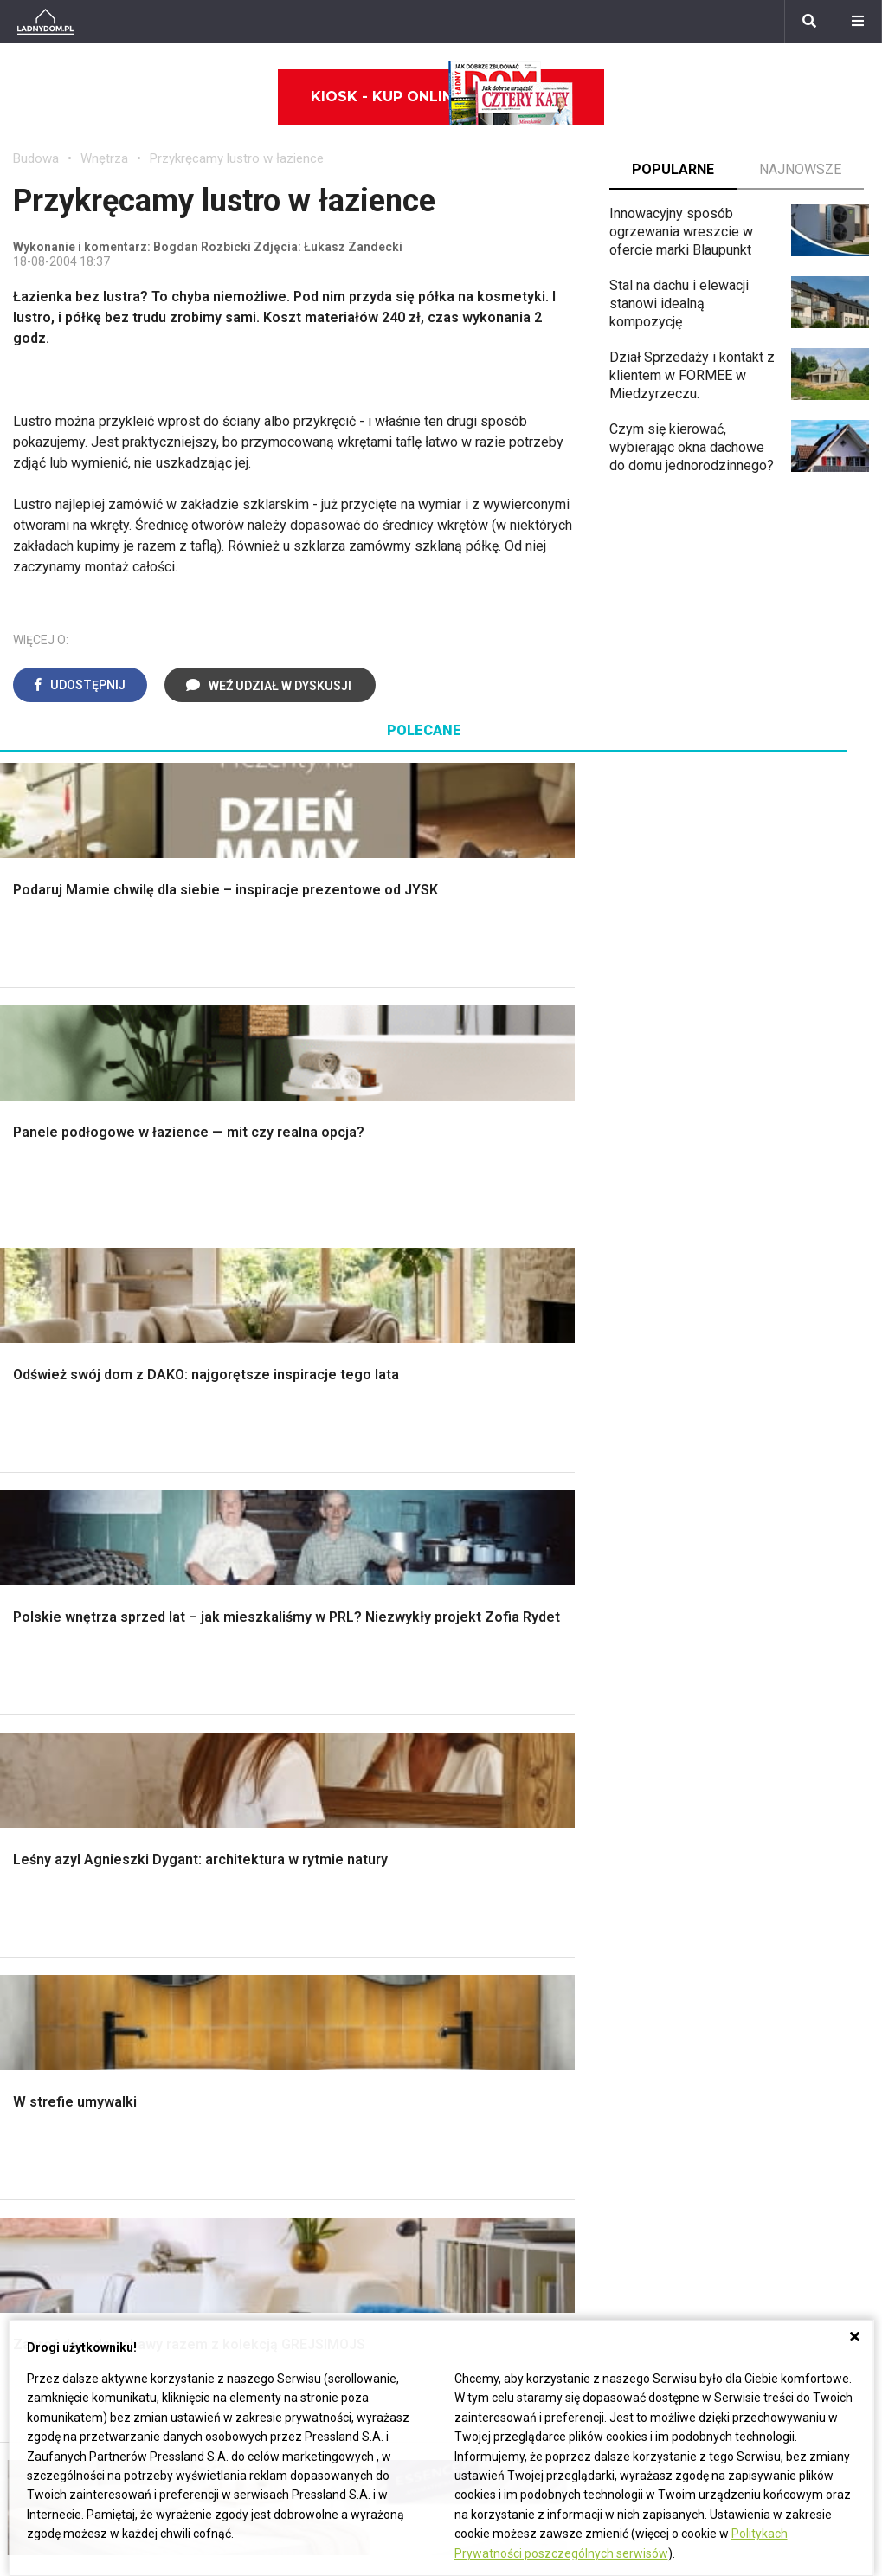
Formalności (50, 1581)
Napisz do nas (644, 2129)
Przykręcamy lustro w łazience (237, 158)
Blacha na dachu (282, 1600)
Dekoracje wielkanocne (82, 1970)
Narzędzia (264, 1523)
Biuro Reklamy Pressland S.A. (690, 2109)
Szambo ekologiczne (298, 1620)
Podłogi (257, 1464)
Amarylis (39, 2187)
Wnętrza (104, 158)
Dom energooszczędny (525, 2008)
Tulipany (37, 2148)
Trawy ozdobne (720, 1752)
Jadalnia (479, 1561)
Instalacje (42, 1678)
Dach (28, 1561)
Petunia (36, 2284)
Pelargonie (46, 2245)
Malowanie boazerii (293, 1542)
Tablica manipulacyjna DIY (751, 1989)
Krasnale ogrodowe (733, 1658)
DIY (685, 1970)
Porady (34, 1464)
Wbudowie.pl (493, 1873)
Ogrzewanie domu (68, 1620)
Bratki (30, 2264)
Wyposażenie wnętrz (76, 1853)
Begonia (37, 2109)
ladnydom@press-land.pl (676, 2090)
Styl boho (483, 1600)
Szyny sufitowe (501, 1950)
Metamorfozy (495, 1581)
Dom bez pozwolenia (518, 1834)
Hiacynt (35, 2090)
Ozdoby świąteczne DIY (86, 1892)
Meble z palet (716, 1561)
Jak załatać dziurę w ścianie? (762, 1873)
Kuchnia (477, 1523)
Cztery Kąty (269, 1853)
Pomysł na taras (356, 2129)
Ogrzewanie (490, 1892)
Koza (470, 1911)
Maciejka (40, 2206)
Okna (28, 1523)
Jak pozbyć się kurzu (738, 1911)
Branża (327, 2109)
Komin (32, 1503)
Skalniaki (701, 1503)
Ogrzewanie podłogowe (526, 1931)
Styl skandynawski (510, 1620)
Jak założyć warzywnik (744, 1931)
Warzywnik (707, 1620)
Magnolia (702, 1697)
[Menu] (857, 21)
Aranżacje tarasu (723, 1600)
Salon (471, 1464)
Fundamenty (50, 1639)
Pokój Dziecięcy (62, 1873)
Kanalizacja (488, 1989)
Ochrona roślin (717, 1542)
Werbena (40, 2303)
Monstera (703, 1464)
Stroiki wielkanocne (72, 1989)
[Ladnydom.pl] (45, 21)
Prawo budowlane (508, 1853)
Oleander (40, 2168)
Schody (35, 1484)
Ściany (33, 1658)
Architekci (43, 1931)
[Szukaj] (809, 21)
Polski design (55, 1950)
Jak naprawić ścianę (734, 1950)
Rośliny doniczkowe (734, 1523)
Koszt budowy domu (75, 1542)
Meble (32, 1834)
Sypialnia (481, 1503)
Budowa (36, 158)
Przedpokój (489, 1542)
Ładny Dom (268, 1834)
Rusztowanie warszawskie (315, 1561)
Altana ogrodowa (725, 1484)
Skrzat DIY (706, 1834)
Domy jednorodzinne (369, 2090)
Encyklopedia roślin (732, 1639)
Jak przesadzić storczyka (752, 1853)
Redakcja (628, 2148)
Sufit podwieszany (290, 1581)
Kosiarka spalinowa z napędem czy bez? (768, 1725)
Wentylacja (486, 1970)
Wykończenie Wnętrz (298, 1484)
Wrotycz (699, 1678)
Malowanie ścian (284, 1503)
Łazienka (481, 1484)
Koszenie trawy (721, 1581)
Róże (28, 2129)
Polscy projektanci (69, 1911)
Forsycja (38, 2226)
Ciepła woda (50, 1600)
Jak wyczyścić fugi (731, 1892)
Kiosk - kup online (442, 97)
